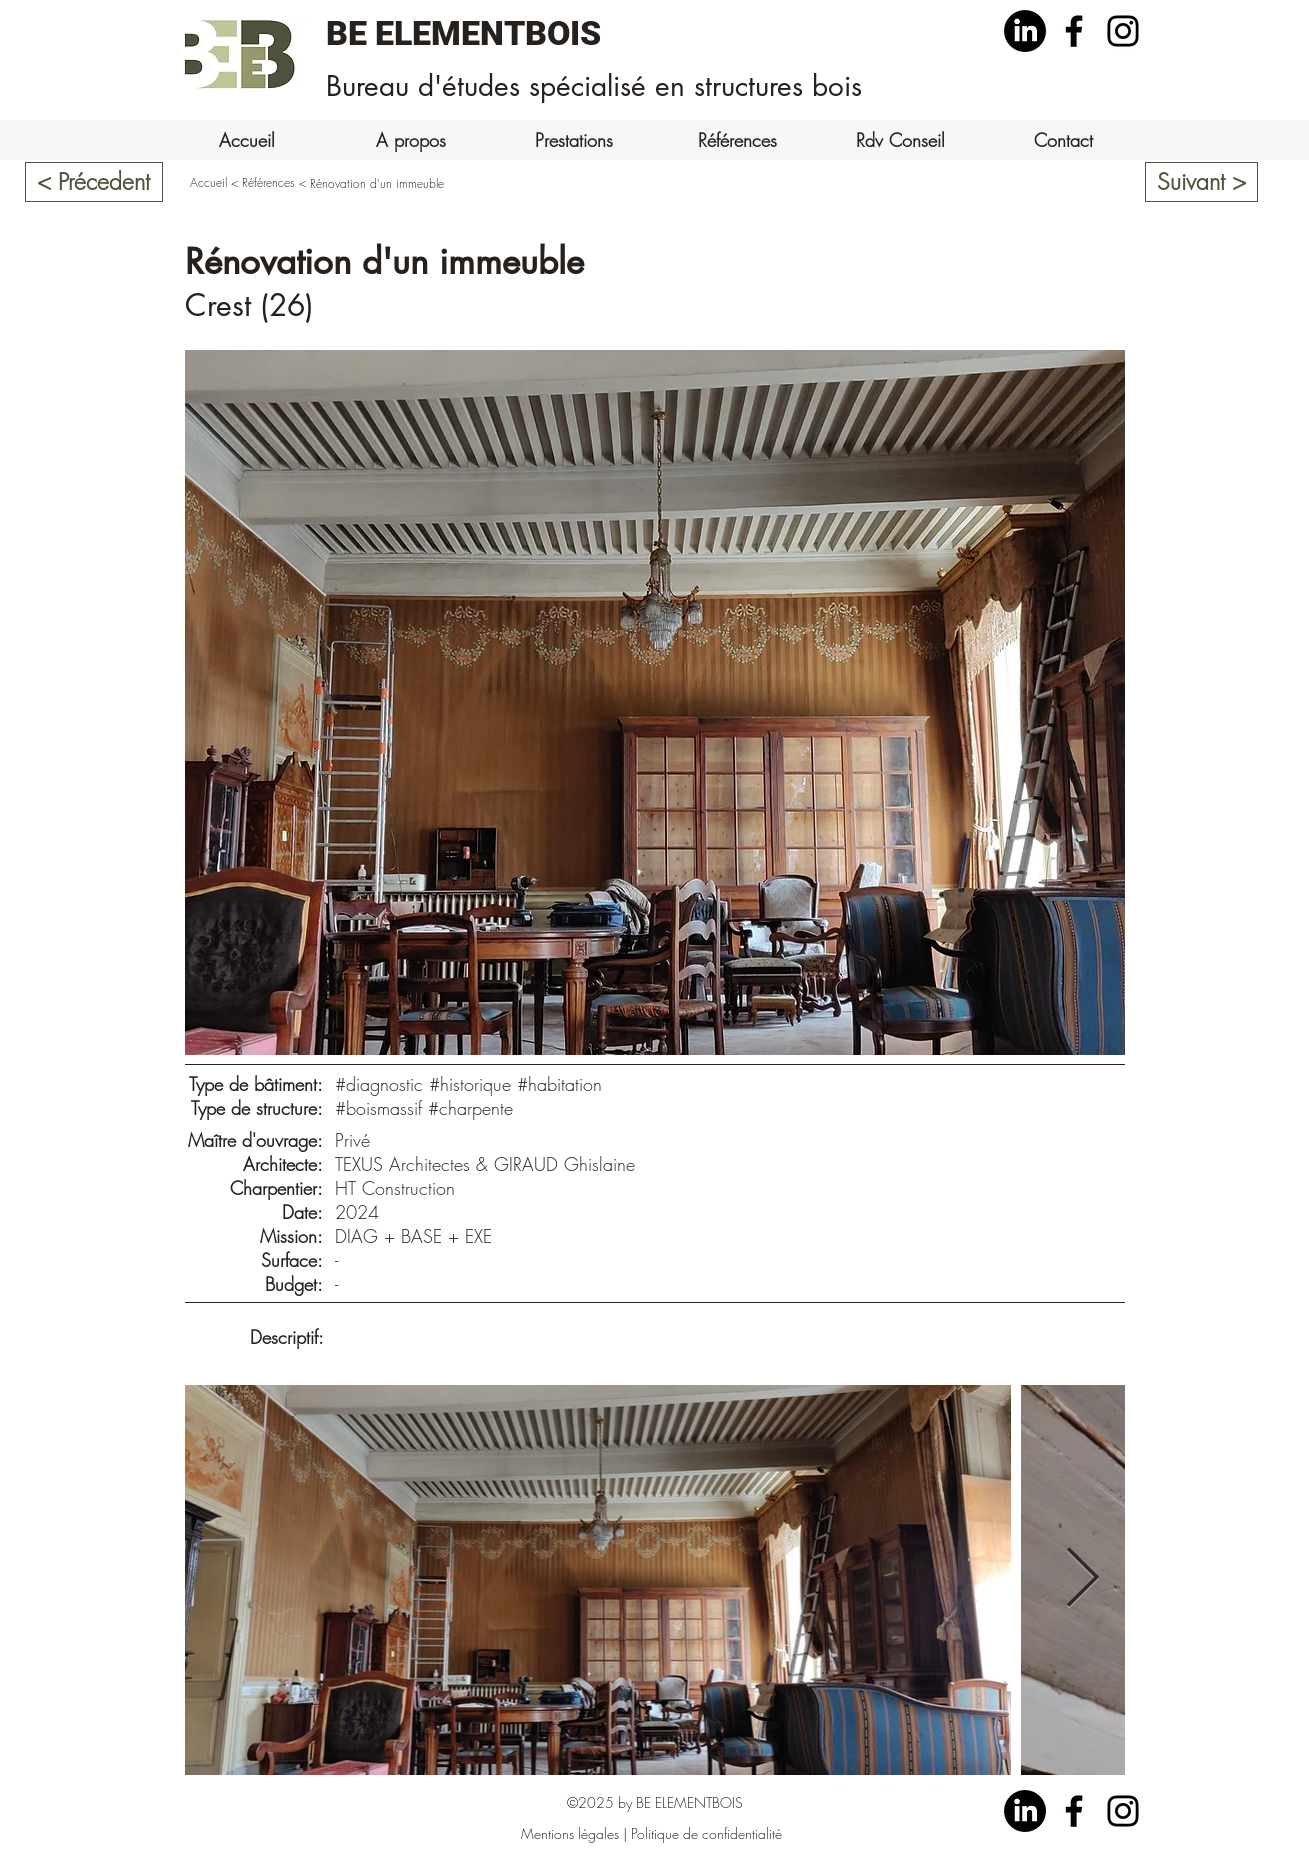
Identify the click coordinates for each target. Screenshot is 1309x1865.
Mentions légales (570, 1833)
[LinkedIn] (1025, 31)
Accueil (208, 182)
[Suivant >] (1201, 182)
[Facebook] (1074, 31)
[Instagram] (1123, 31)
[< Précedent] (94, 182)
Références (268, 182)
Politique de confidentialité (706, 1833)
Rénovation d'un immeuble (377, 183)
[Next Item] (1083, 1580)
